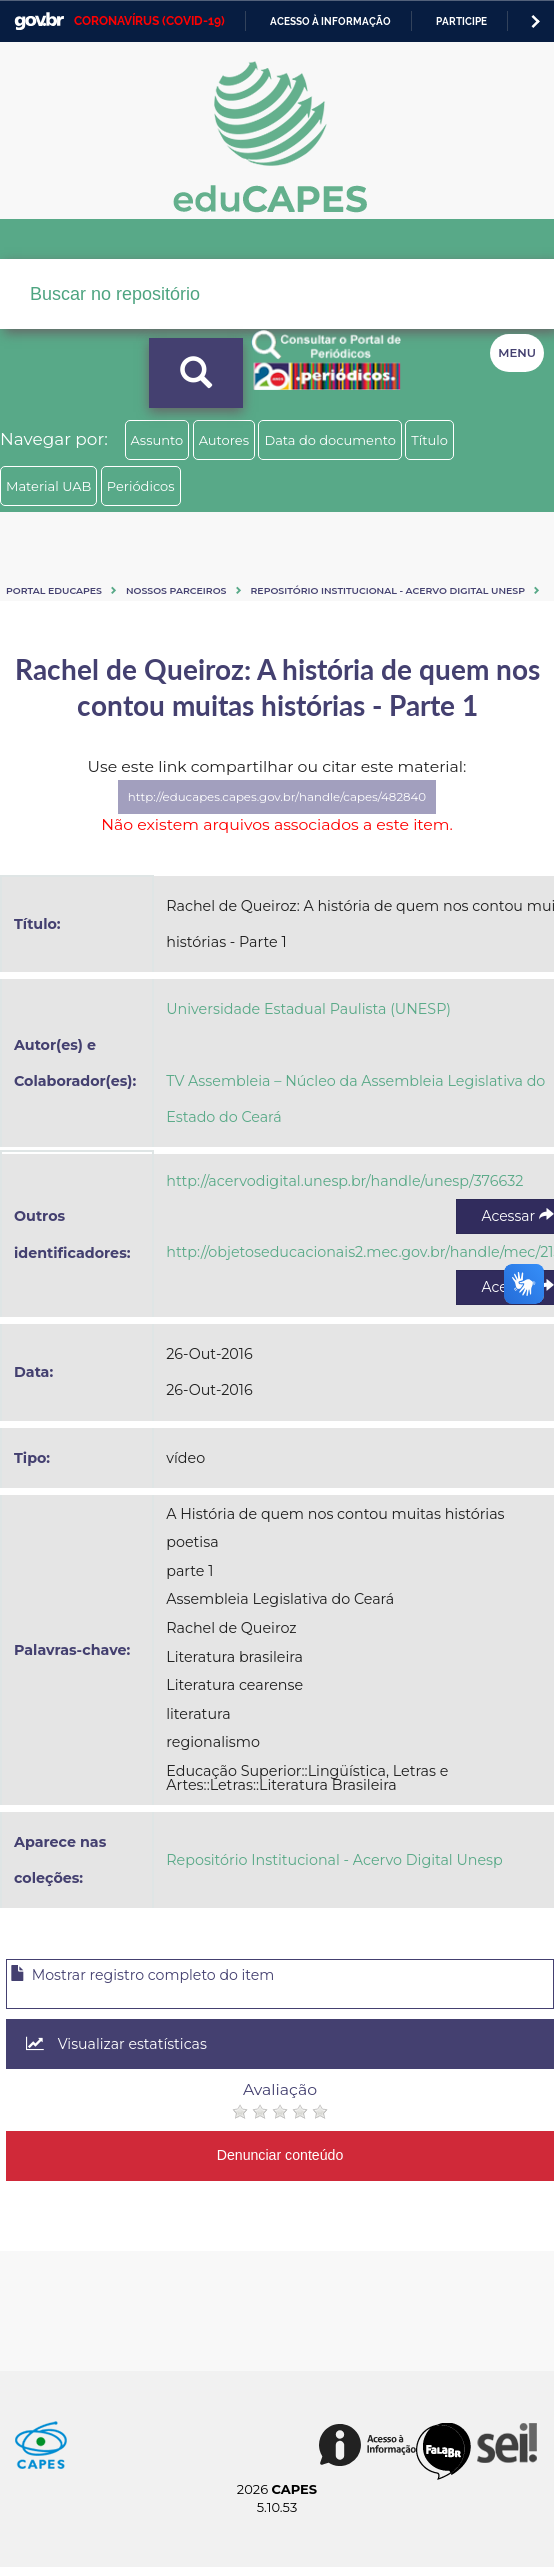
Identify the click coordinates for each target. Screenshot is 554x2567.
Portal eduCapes (54, 590)
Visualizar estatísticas (116, 2044)
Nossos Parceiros (176, 590)
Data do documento (330, 440)
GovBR (39, 21)
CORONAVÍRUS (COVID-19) (149, 21)
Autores (224, 440)
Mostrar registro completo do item (142, 1975)
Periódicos (141, 486)
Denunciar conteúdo (280, 2155)
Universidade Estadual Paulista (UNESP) (308, 1009)
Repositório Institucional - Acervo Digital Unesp (388, 590)
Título (429, 440)
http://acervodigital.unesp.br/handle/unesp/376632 (344, 1181)
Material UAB (48, 486)
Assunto (157, 440)
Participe (461, 21)
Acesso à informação (330, 21)
